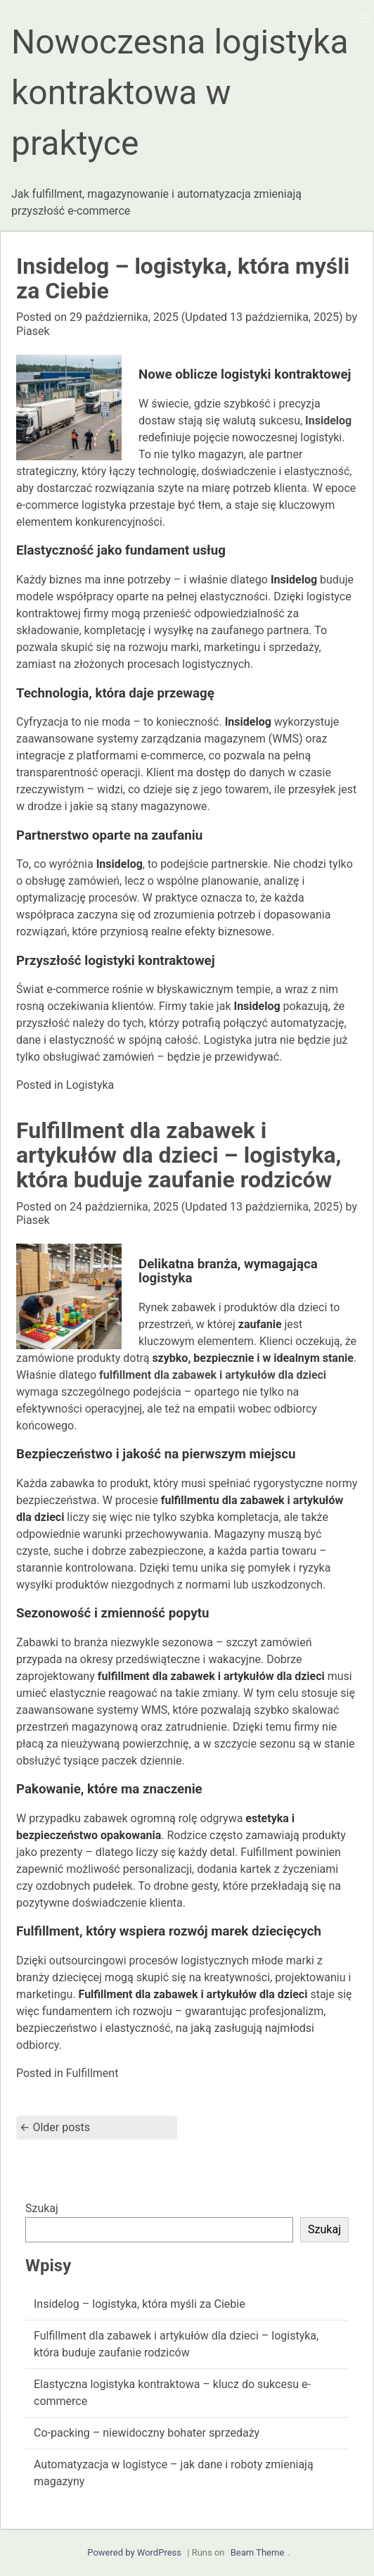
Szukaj (41, 2208)
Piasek (33, 331)
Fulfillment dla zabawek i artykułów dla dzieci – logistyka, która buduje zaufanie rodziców (178, 1155)
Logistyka (90, 1085)
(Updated (206, 317)
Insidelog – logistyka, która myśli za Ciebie (182, 278)
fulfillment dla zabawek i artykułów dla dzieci (212, 1375)
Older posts (55, 2127)
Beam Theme (258, 2552)
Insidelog (328, 420)
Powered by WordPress (134, 2552)
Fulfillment (92, 2073)
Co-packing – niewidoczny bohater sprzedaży (146, 2432)
